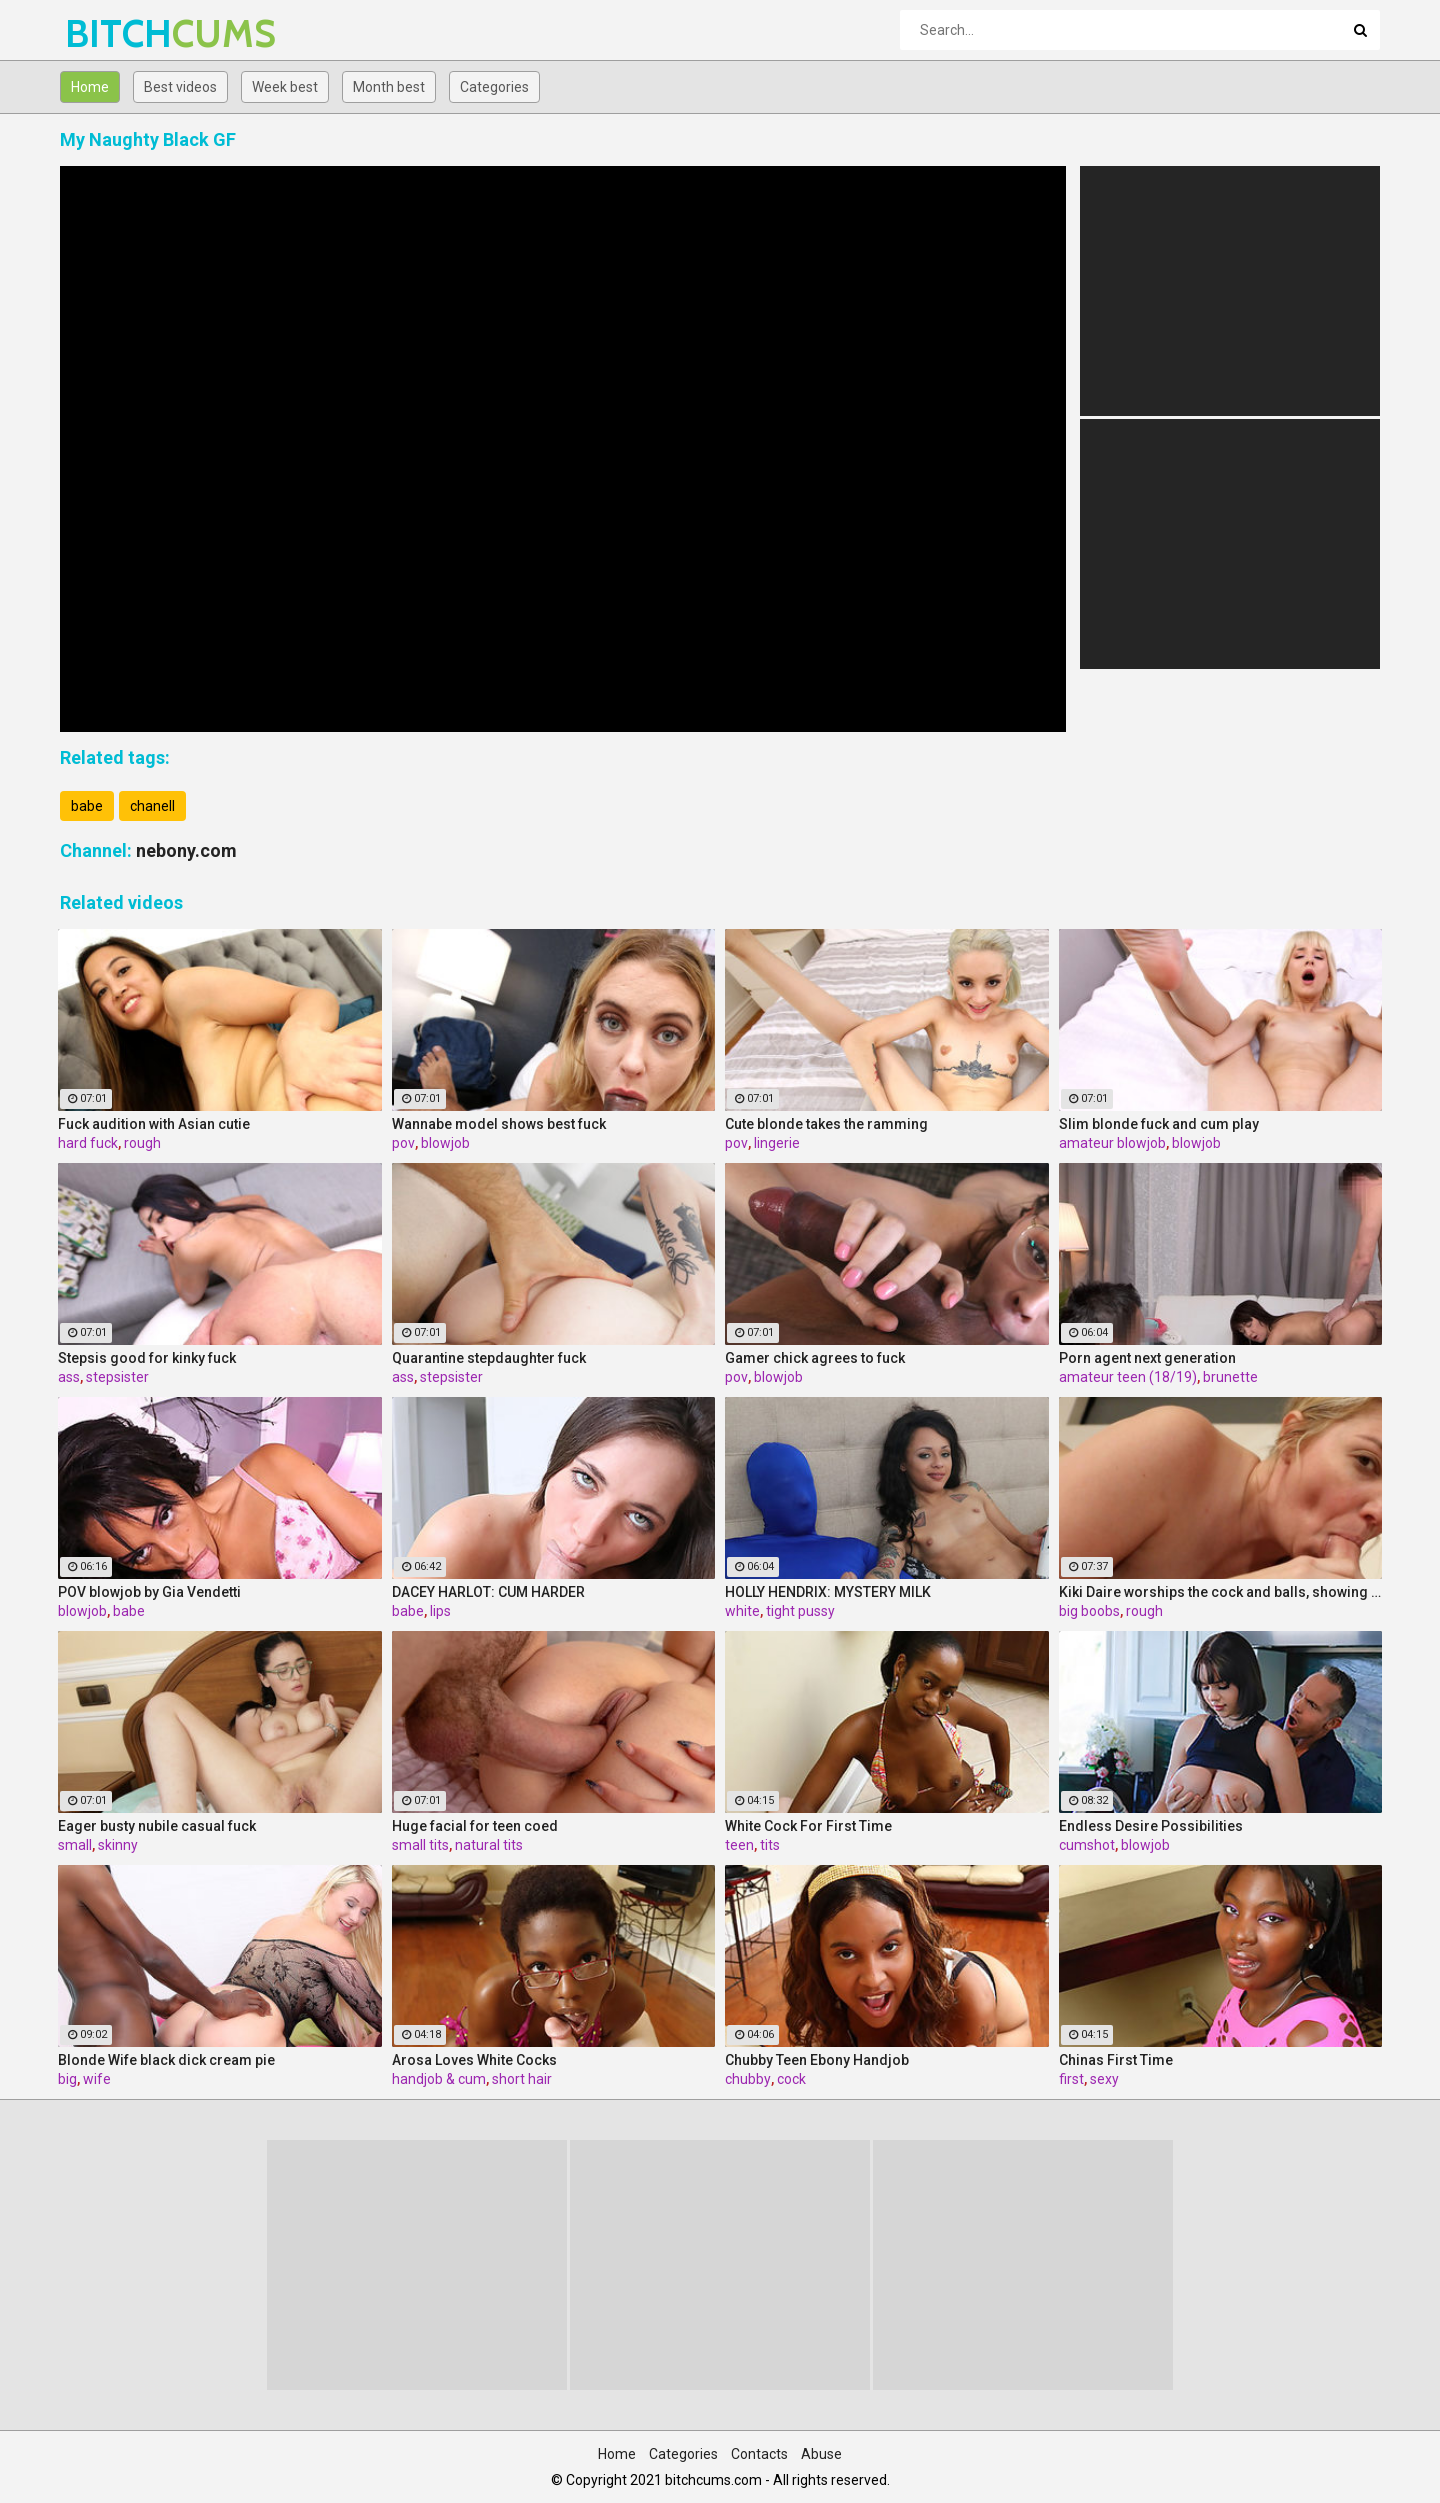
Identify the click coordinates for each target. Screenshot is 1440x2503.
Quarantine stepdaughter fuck (489, 1358)
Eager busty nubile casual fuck (157, 1826)
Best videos (180, 87)
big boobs (1089, 1611)
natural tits (489, 1845)
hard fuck (88, 1143)
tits (770, 1845)
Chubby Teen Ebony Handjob (817, 2060)
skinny (118, 1845)
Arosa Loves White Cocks (474, 2060)
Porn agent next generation (1147, 1358)
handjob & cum (439, 2079)
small (75, 1845)
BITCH (117, 33)
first (1071, 2079)
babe (87, 806)
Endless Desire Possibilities (1151, 1826)
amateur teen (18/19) (1128, 1377)
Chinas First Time (1116, 2060)
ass (69, 1377)
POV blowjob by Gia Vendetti (149, 1592)
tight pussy (800, 1611)
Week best (285, 87)
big (67, 2079)
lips (440, 1611)
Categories (494, 87)
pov (403, 1143)
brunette (1230, 1377)
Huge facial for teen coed (475, 1826)
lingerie (777, 1143)
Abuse (821, 2454)
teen (739, 1845)
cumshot (1087, 1845)
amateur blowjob (1112, 1143)
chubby (748, 2079)
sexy (1104, 2079)
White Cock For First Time (808, 1826)
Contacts (759, 2454)
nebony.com (186, 850)
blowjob (445, 1143)
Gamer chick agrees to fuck (815, 1358)
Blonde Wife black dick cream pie (166, 2060)
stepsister (117, 1377)
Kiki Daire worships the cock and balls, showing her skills (1221, 1592)
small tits (420, 1845)
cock (791, 2079)
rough (142, 1143)
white (742, 1611)
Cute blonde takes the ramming (826, 1124)
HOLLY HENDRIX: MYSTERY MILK (828, 1592)
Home (90, 87)
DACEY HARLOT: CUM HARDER (488, 1592)
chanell (152, 806)
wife (97, 2079)
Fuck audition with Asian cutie (154, 1124)
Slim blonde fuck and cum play (1159, 1124)
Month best (389, 87)
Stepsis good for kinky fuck (147, 1358)
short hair (522, 2079)
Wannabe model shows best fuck (499, 1124)
